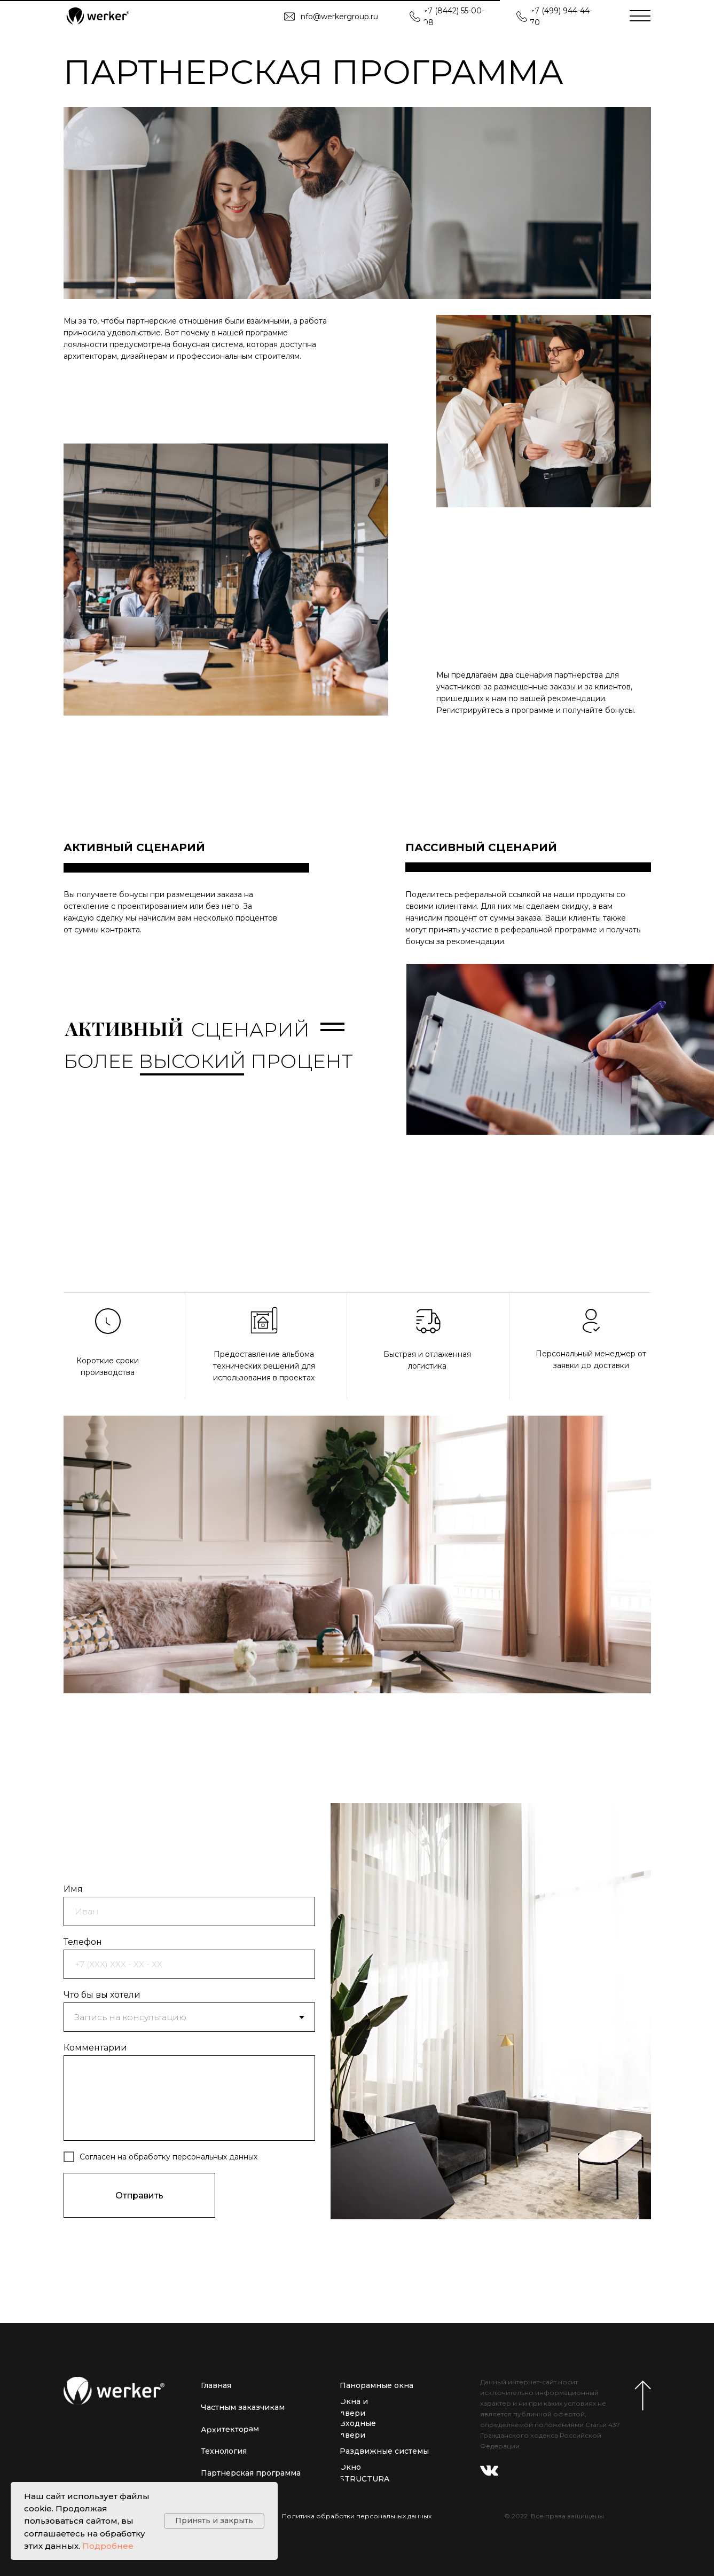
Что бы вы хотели (102, 1995)
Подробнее (108, 2546)
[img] (97, 16)
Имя (73, 1889)
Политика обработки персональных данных (356, 2516)
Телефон (83, 1942)
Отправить (139, 2195)
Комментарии (95, 2048)
